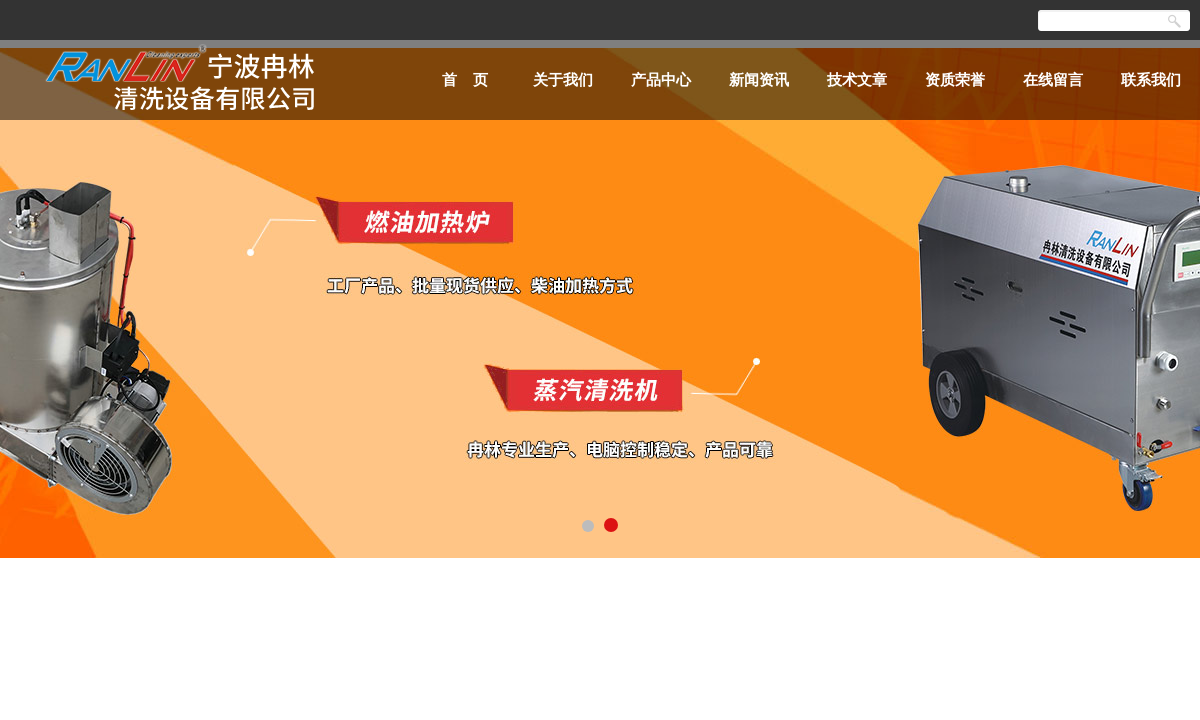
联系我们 (1151, 79)
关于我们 (563, 79)
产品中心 (661, 79)
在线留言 (1053, 79)
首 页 (465, 79)
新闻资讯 (759, 79)
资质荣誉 (955, 79)
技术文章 (857, 79)
